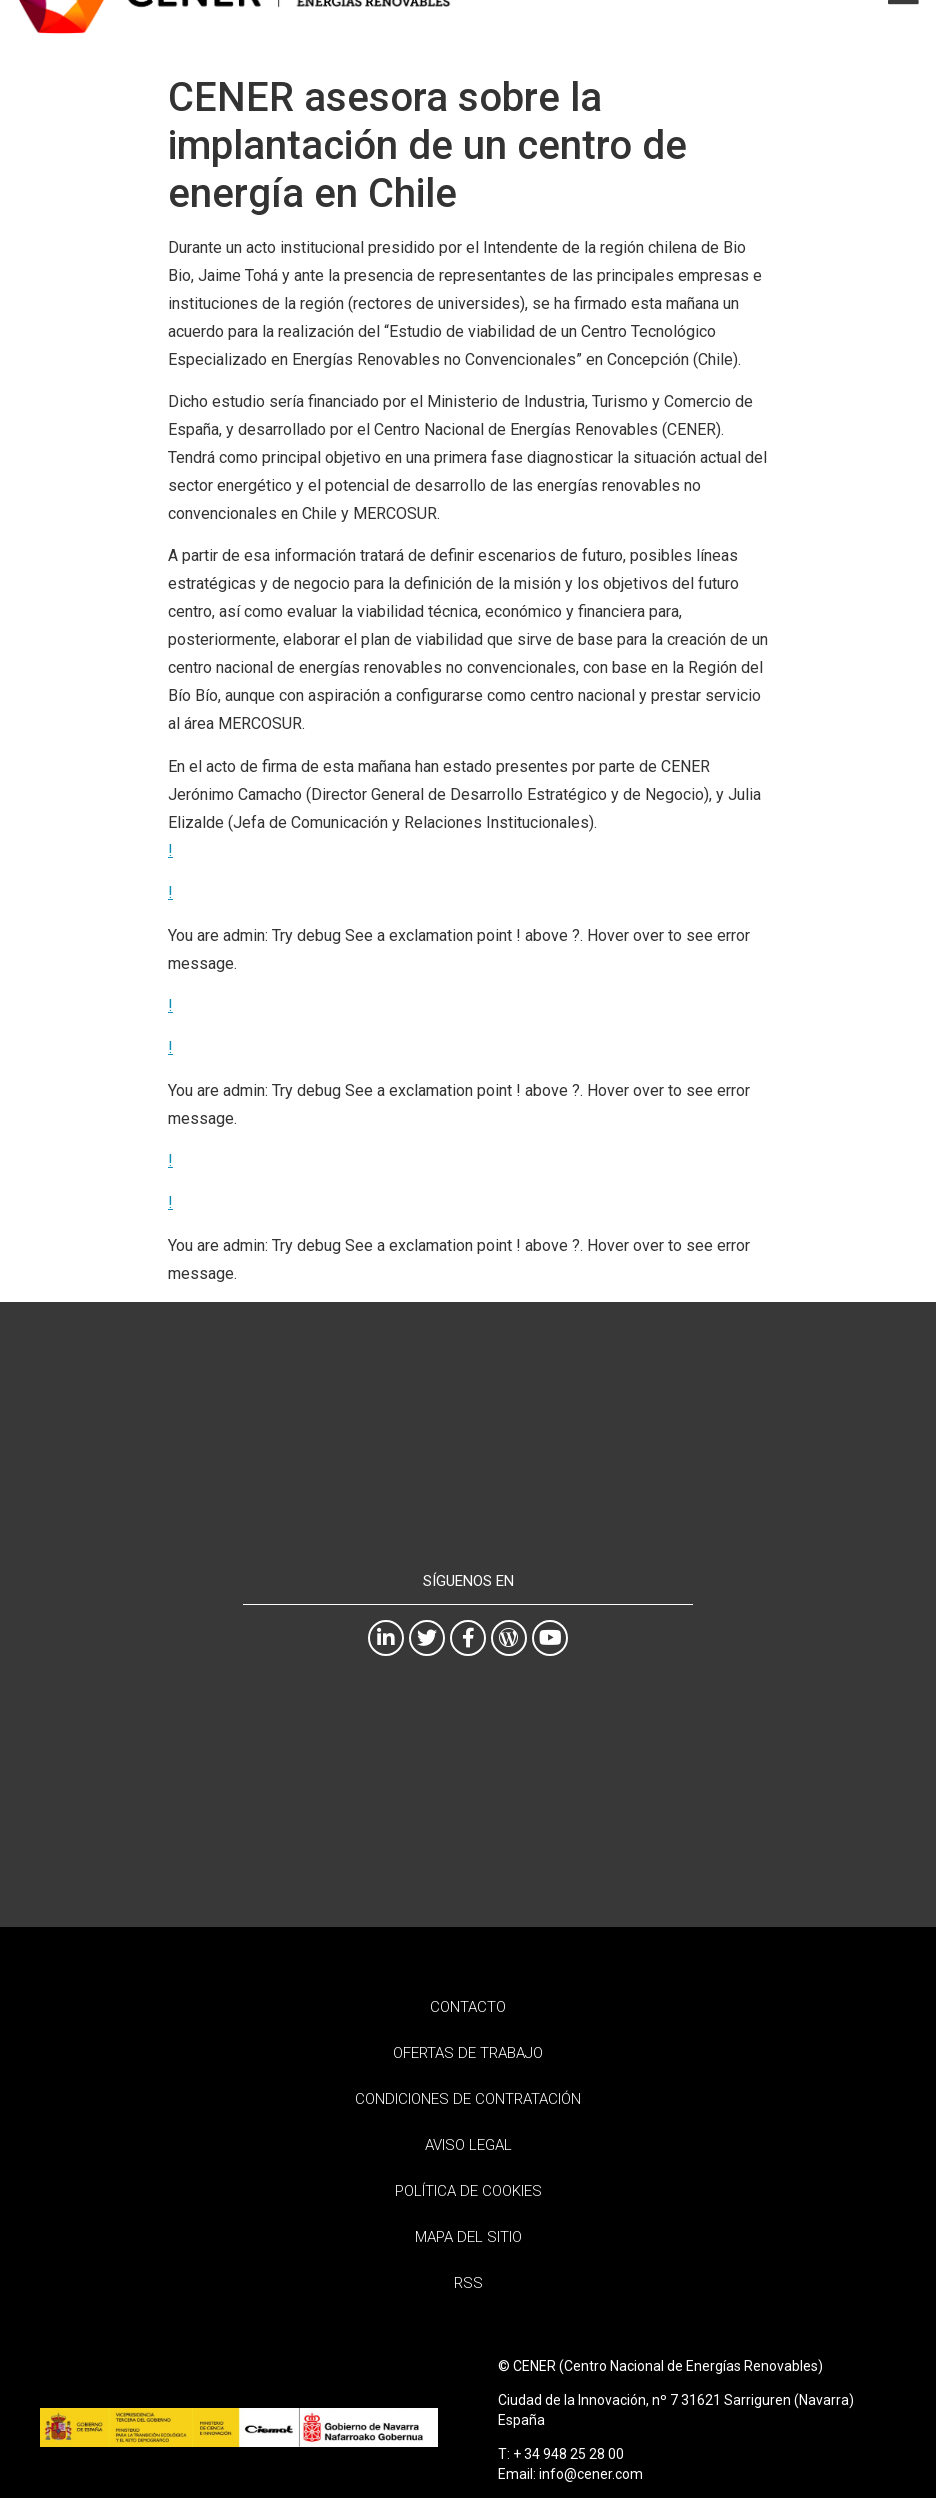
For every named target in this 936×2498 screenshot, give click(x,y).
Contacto (468, 2007)
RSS (468, 2283)
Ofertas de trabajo (468, 2053)
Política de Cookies (468, 2191)
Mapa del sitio (468, 2237)
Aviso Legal (468, 2145)
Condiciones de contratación (468, 2099)
